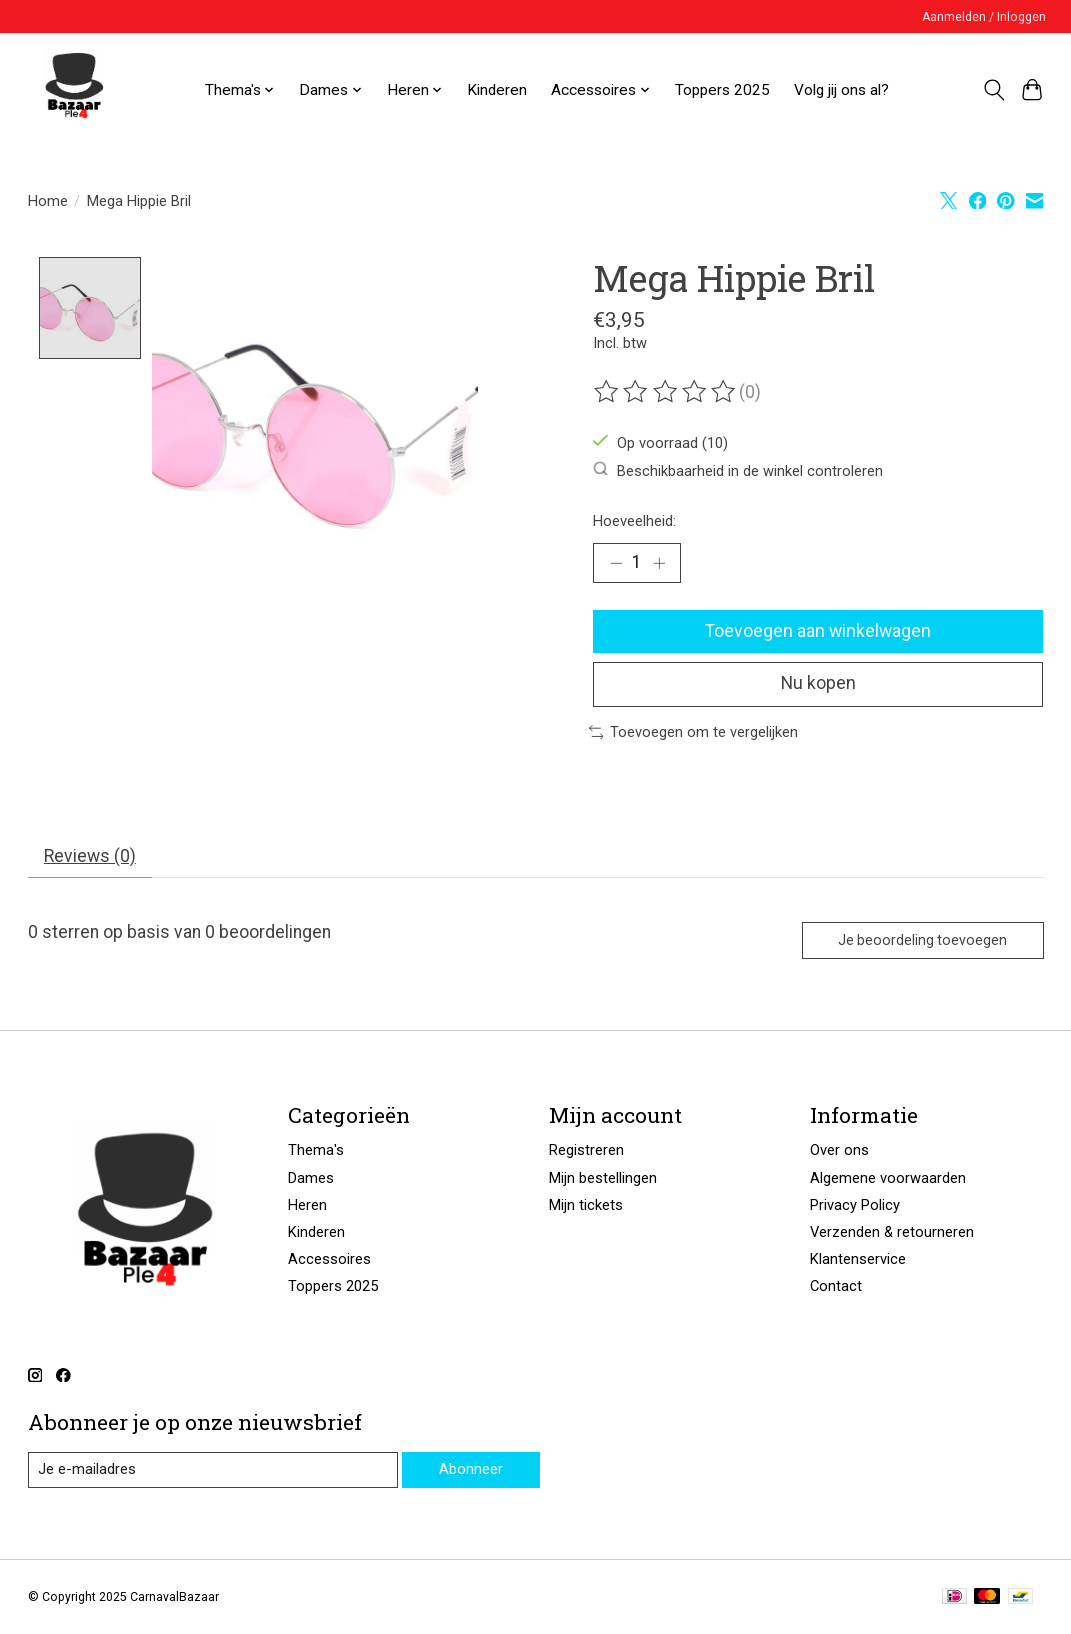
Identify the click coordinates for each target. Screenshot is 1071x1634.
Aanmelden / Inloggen (984, 17)
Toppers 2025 (722, 90)
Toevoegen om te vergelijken (694, 732)
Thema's (316, 1151)
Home (48, 201)
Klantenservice (858, 1259)
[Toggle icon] (993, 90)
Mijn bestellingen (603, 1178)
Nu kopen (818, 684)
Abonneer (471, 1469)
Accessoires (329, 1259)
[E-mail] (213, 1470)
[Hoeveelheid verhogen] (659, 563)
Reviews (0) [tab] (90, 857)
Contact (836, 1287)
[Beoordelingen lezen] (666, 392)
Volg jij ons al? (841, 90)
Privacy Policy (855, 1205)
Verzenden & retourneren (892, 1232)
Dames (311, 1178)
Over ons (839, 1151)
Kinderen (497, 90)
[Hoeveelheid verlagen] (615, 563)
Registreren (586, 1151)
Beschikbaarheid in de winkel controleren (738, 470)
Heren (307, 1205)
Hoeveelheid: (634, 521)
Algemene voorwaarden (888, 1178)
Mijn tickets (586, 1205)
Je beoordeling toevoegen (922, 941)
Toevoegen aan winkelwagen (818, 631)
